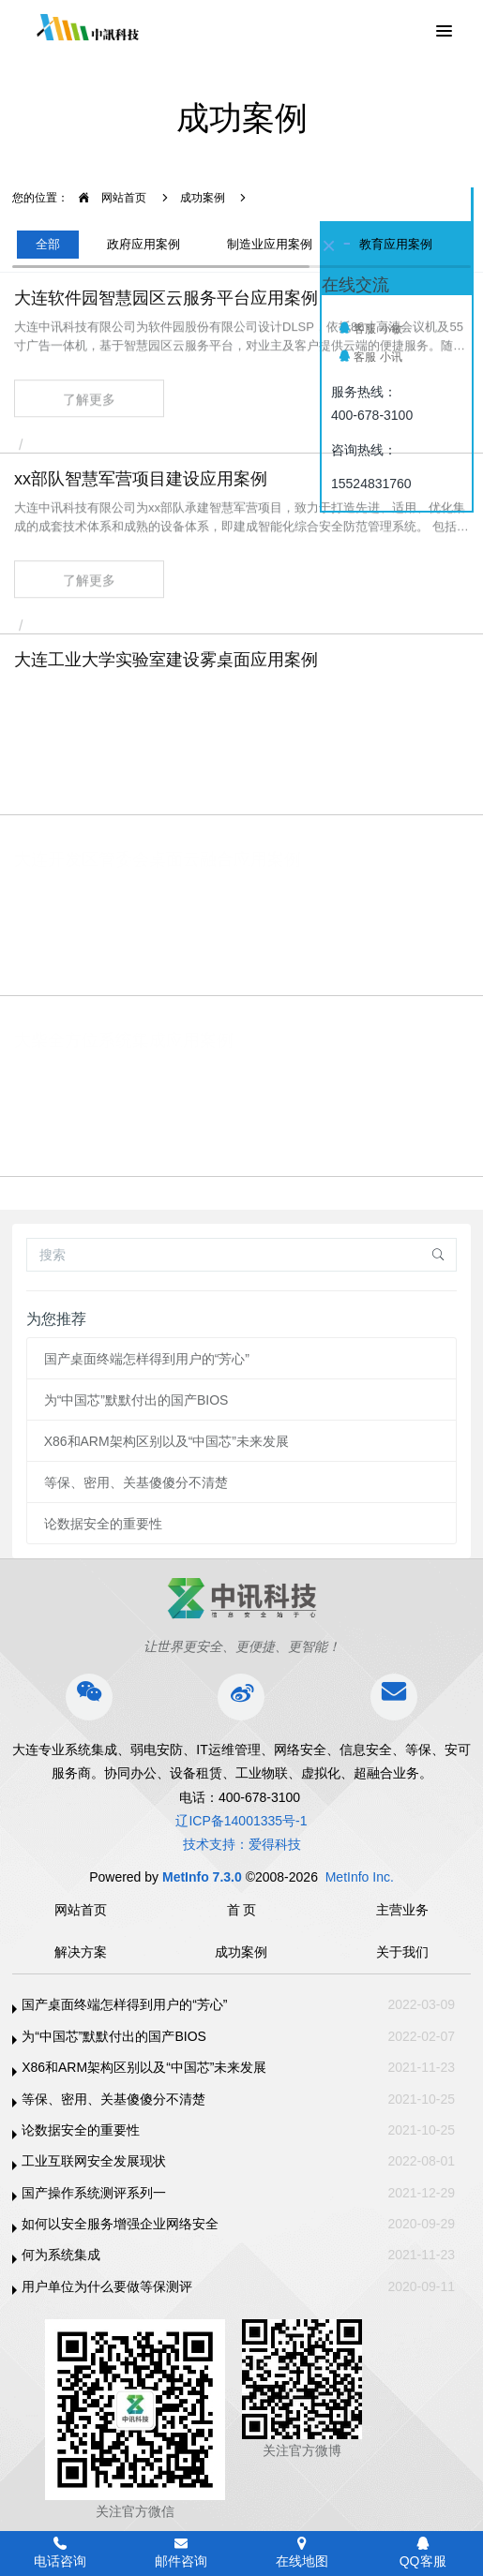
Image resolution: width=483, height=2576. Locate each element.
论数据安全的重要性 (103, 1523)
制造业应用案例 (269, 244)
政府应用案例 (143, 244)
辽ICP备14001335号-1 (241, 1820)
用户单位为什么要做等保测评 (107, 2286)
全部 (48, 244)
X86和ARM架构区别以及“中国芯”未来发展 (166, 1441)
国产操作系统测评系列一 (94, 2192)
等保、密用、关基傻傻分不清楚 (136, 1482)
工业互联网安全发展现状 (94, 2160)
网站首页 (107, 197)
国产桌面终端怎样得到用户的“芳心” (146, 1358)
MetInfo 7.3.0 (202, 1876)
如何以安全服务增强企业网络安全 (120, 2223)
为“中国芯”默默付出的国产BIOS (136, 1399)
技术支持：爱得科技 (242, 1844)
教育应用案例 (395, 244)
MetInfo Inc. (359, 1876)
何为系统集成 (61, 2254)
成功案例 (202, 197)
